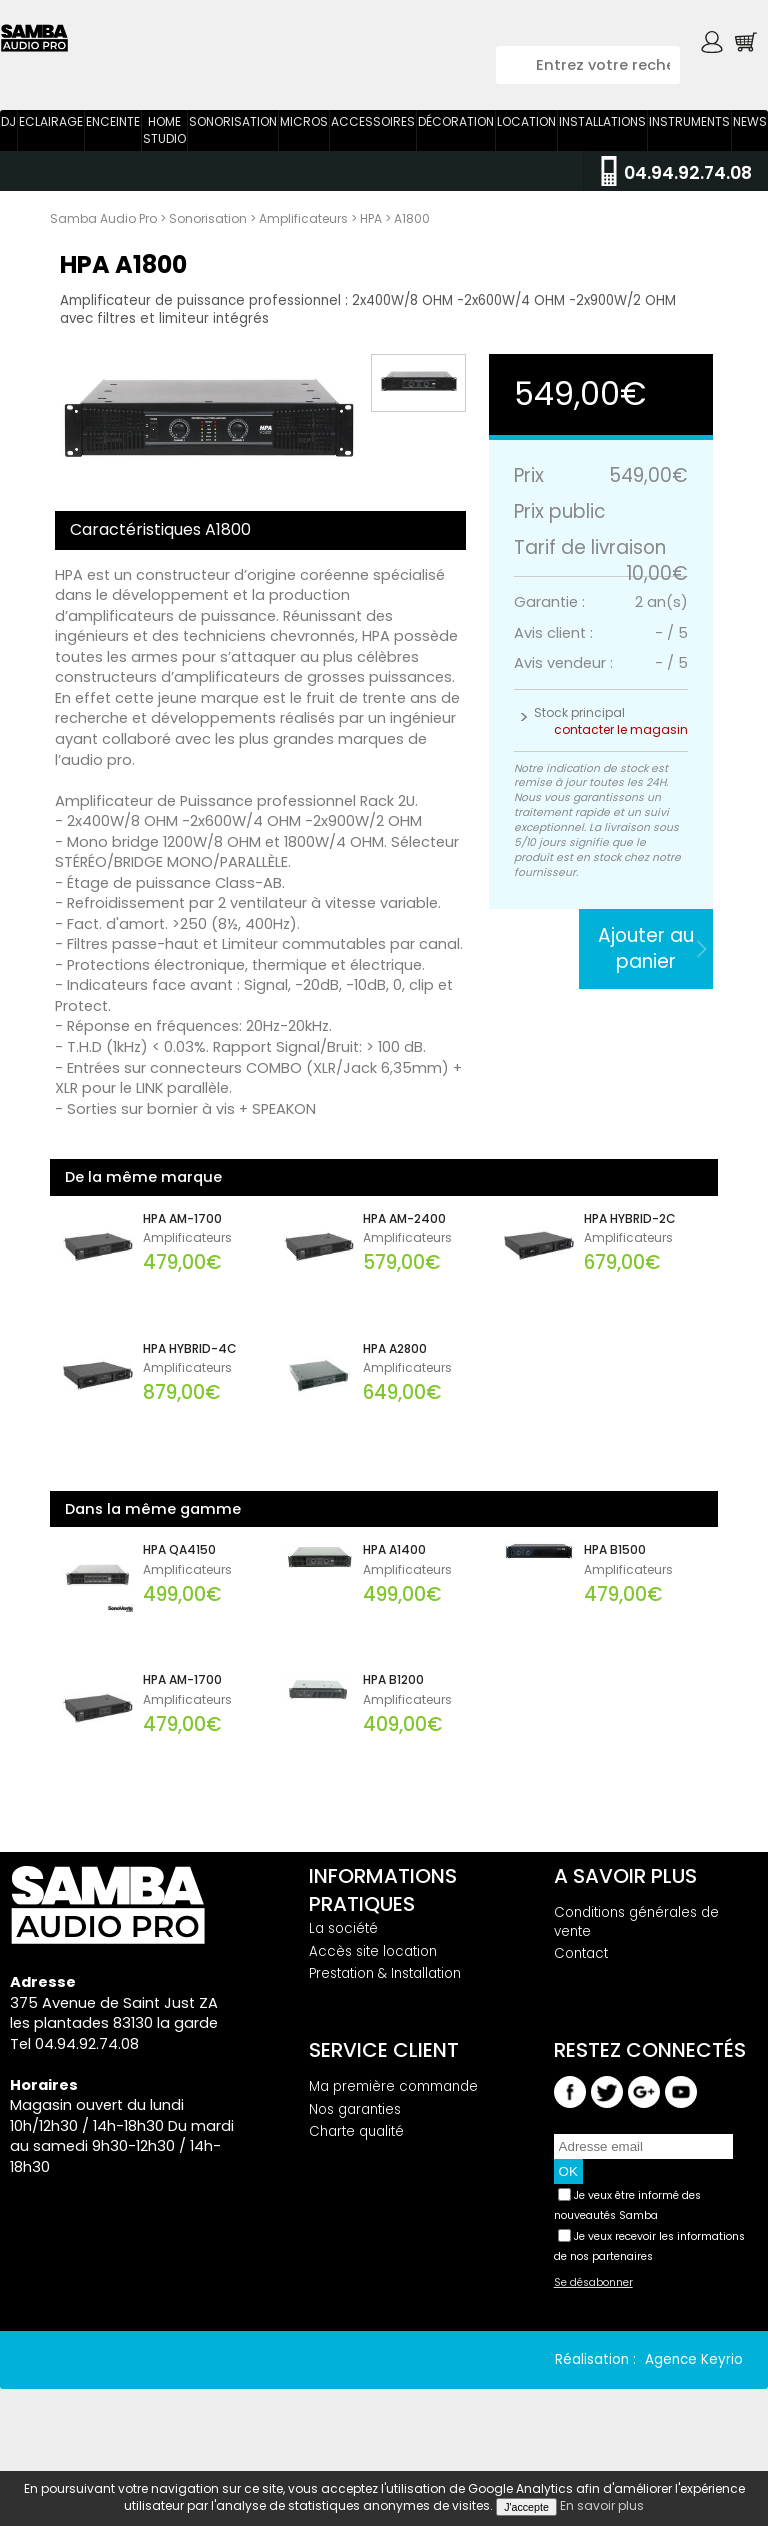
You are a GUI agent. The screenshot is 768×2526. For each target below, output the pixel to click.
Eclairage (51, 157)
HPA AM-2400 (404, 1255)
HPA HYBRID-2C (630, 1255)
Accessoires (373, 157)
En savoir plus (602, 2505)
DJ (8, 157)
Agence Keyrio (694, 2395)
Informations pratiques (383, 1926)
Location (526, 157)
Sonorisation (233, 157)
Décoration (456, 157)
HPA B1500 (615, 1586)
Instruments (689, 157)
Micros (304, 157)
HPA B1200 (393, 1716)
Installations (602, 157)
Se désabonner (593, 2319)
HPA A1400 (394, 1586)
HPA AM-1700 (182, 1255)
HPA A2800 (395, 1385)
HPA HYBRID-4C (190, 1385)
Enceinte (113, 157)
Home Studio (164, 166)
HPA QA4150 (179, 1586)
